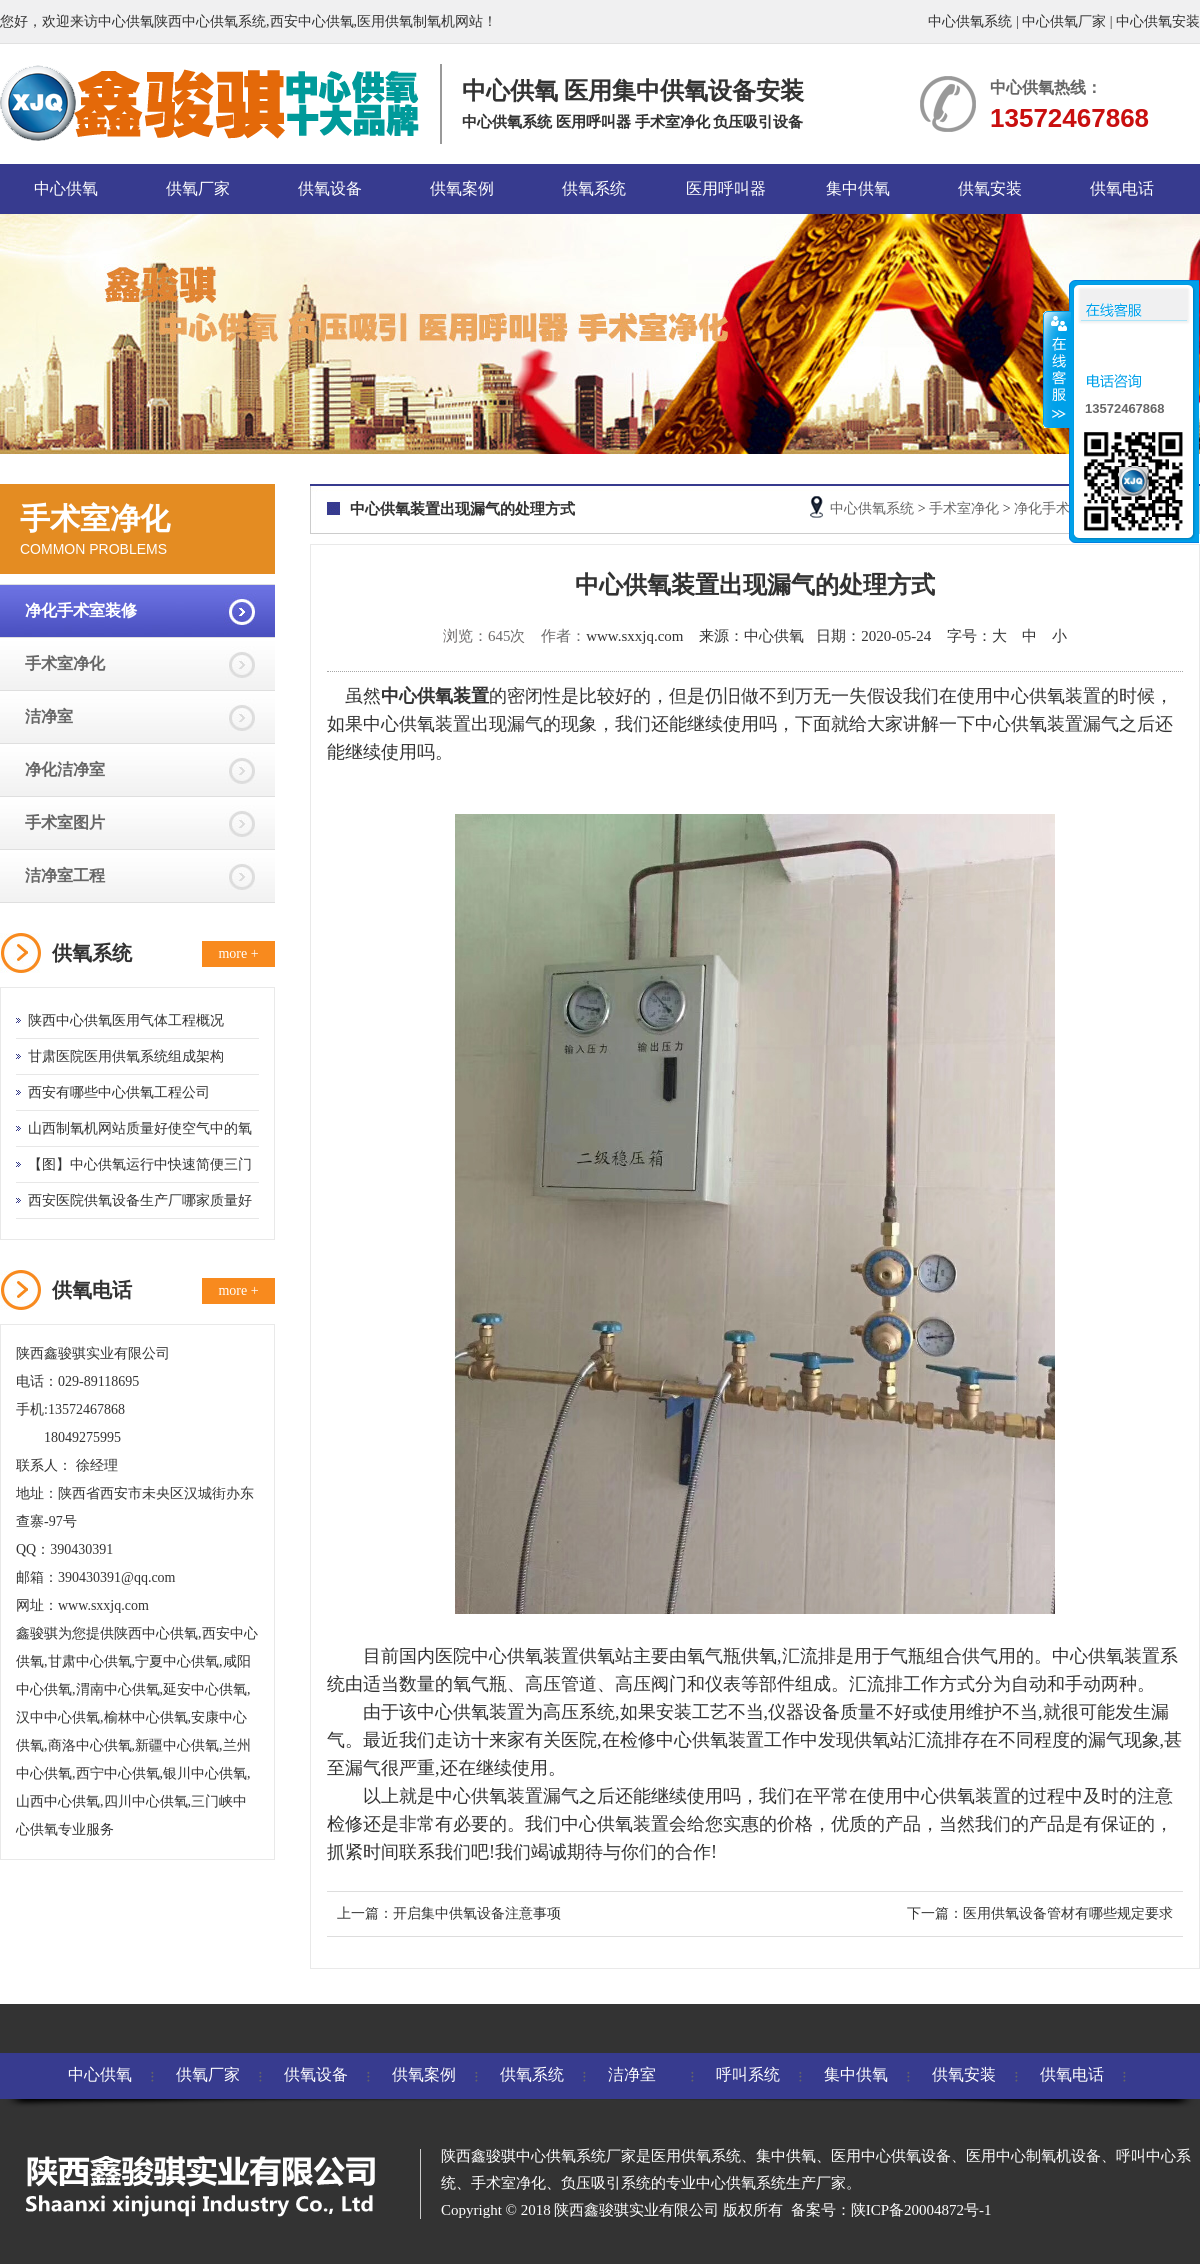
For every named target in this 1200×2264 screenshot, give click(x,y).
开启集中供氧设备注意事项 (477, 1913)
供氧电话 (1122, 188)
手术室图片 (65, 822)
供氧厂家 (198, 188)
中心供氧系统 (970, 21)
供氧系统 (594, 188)
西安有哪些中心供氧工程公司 (119, 1092)
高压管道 (561, 1684)
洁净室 (49, 716)
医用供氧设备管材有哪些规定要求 (1068, 1913)
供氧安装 (990, 188)
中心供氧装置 (417, 724)
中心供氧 (66, 188)
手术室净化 (65, 663)
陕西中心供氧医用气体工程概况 (126, 1020)
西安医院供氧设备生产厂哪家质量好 (140, 1200)
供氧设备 (330, 188)
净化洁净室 (65, 769)
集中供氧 (858, 188)
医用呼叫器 (726, 188)
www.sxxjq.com (634, 636)
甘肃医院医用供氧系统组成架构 (126, 1056)
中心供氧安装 (1158, 21)
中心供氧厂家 (1064, 21)
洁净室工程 (65, 875)
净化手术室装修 (81, 610)
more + (238, 953)
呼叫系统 (748, 2074)
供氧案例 (462, 188)
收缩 (1057, 369)
